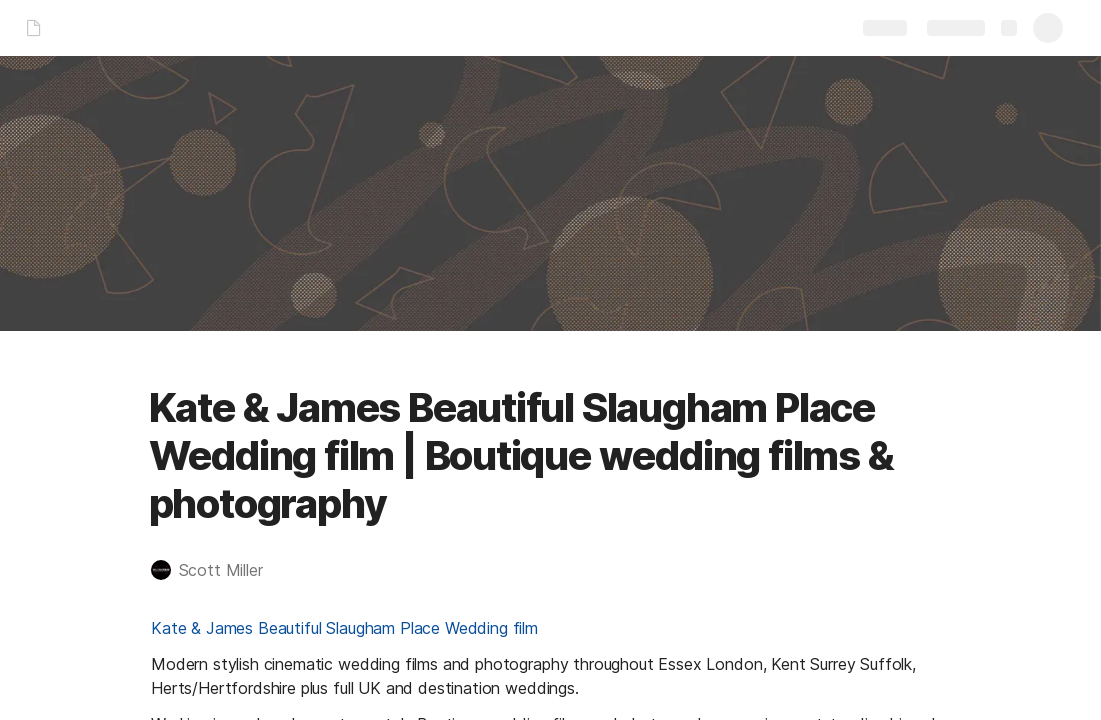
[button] (217, 570)
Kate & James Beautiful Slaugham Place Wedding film (344, 628)
